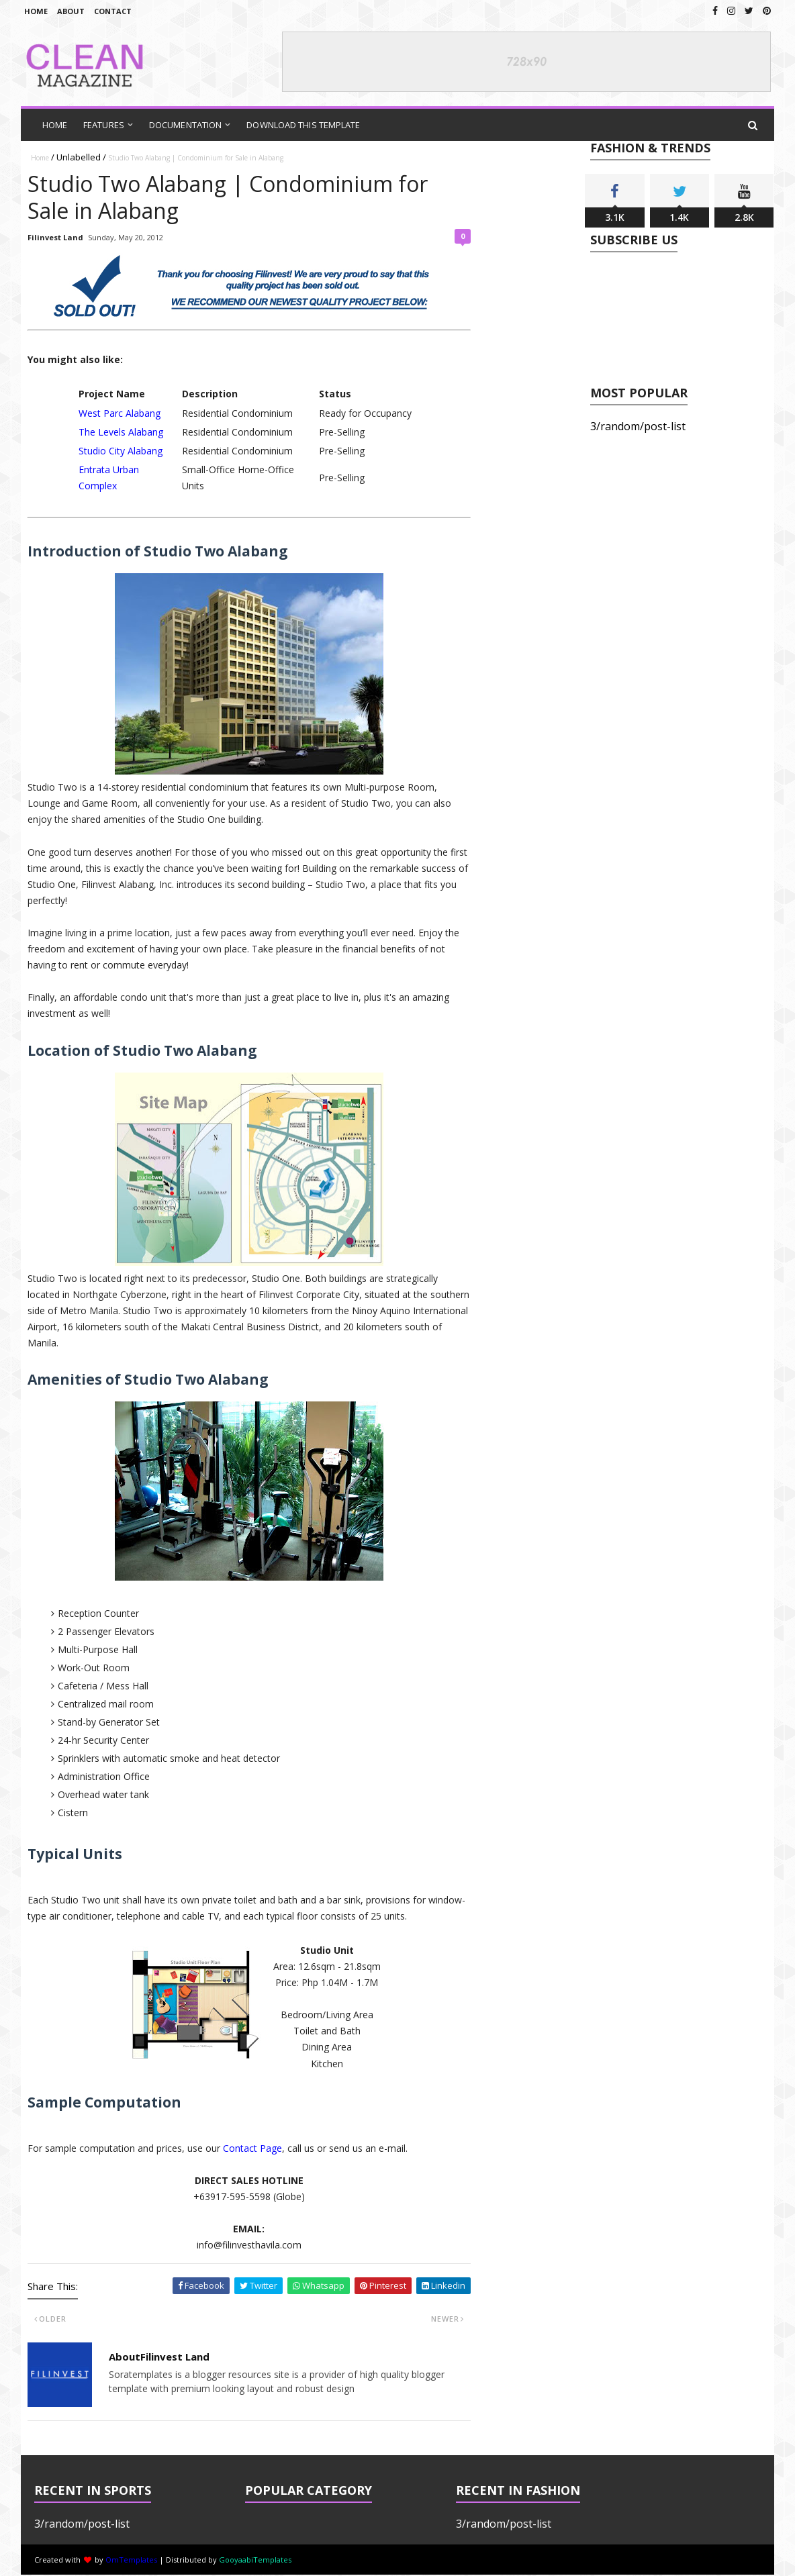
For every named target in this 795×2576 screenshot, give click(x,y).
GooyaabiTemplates (255, 2560)
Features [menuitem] (103, 125)
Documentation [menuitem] (185, 125)
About (71, 11)
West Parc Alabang (119, 413)
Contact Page (252, 2148)
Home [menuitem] (54, 125)
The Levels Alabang (121, 432)
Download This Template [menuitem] (303, 125)
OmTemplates (131, 2560)
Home (36, 11)
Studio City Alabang (120, 450)
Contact (113, 11)
